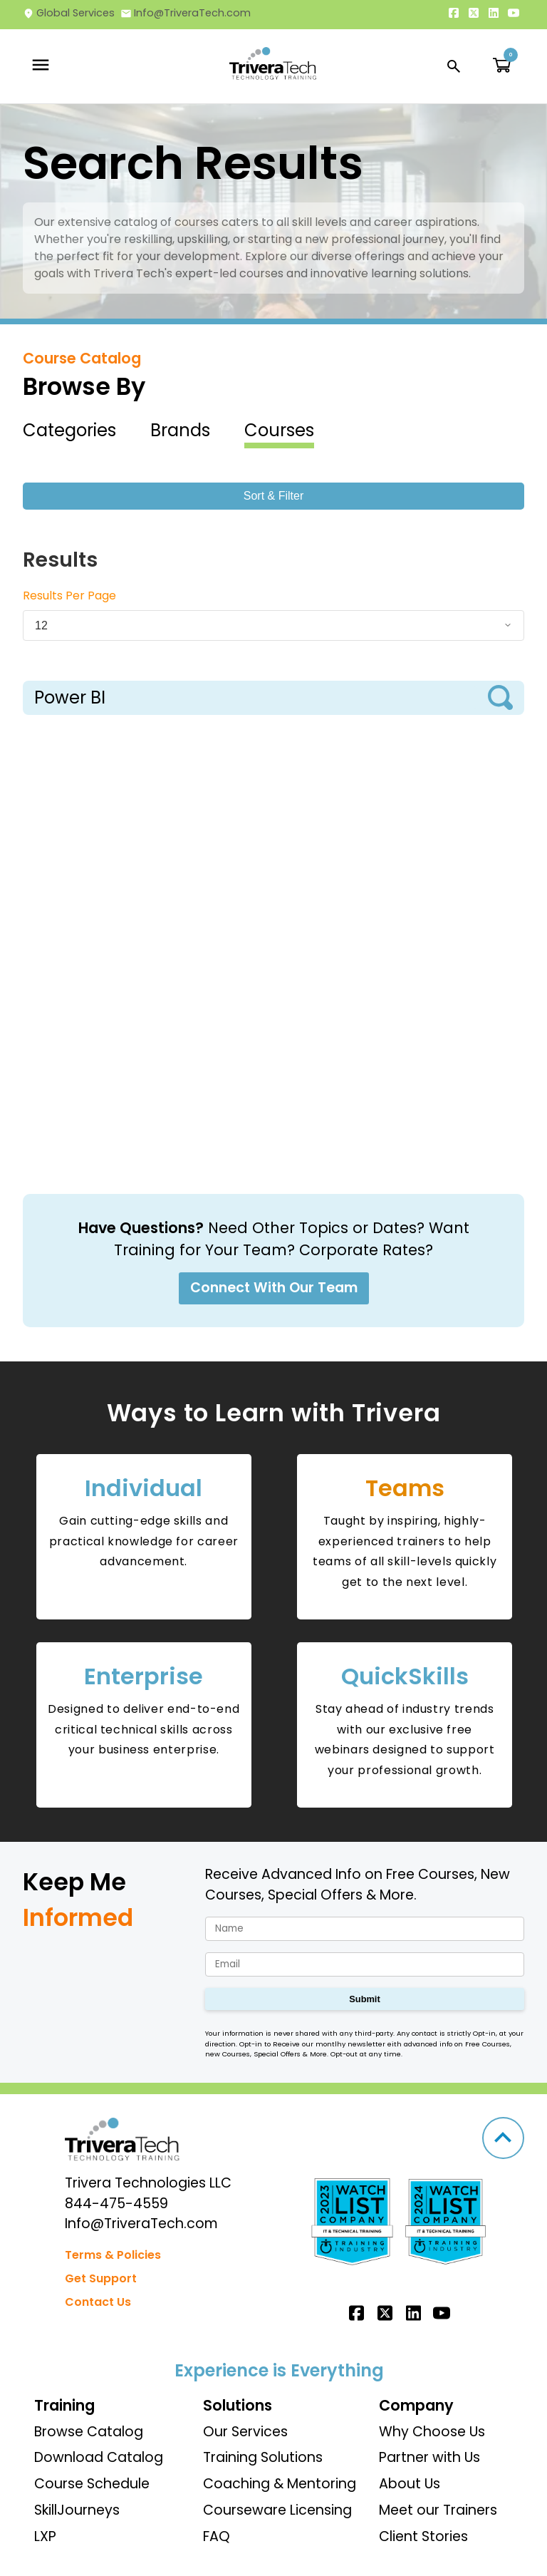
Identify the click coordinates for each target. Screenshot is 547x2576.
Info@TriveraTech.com (185, 13)
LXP (45, 2536)
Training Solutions (263, 2457)
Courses (279, 430)
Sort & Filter (273, 496)
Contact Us (98, 2302)
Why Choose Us (432, 2431)
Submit (364, 1999)
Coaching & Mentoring (279, 2483)
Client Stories (423, 2536)
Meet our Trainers (438, 2510)
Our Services (245, 2431)
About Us (409, 2483)
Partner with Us (429, 2457)
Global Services (69, 13)
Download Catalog (98, 2457)
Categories (69, 430)
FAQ (216, 2536)
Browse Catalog (88, 2431)
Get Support (101, 2278)
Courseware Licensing (277, 2510)
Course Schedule (92, 2483)
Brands (180, 430)
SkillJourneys (77, 2510)
